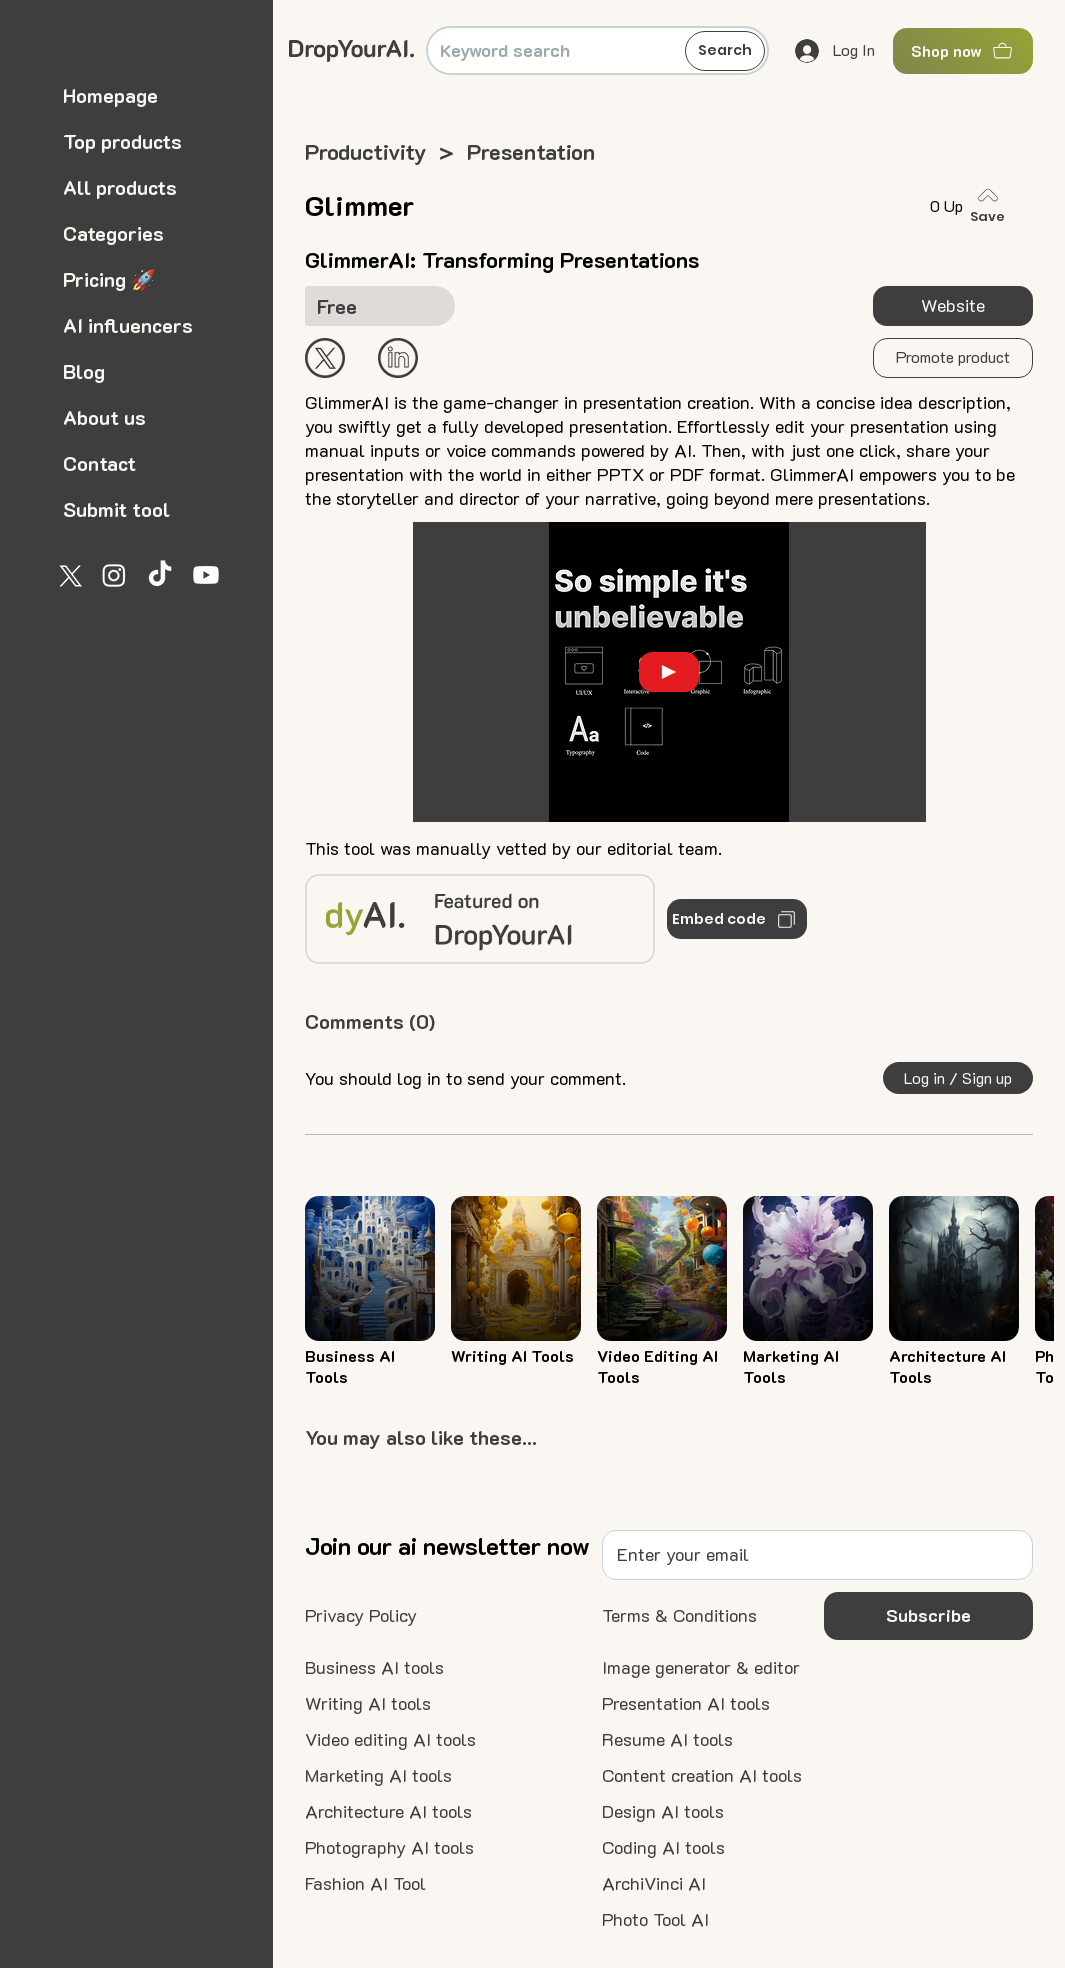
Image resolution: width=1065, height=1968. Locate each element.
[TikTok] (160, 575)
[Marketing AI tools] (378, 1776)
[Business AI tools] (374, 1668)
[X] (68, 575)
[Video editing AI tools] (390, 1740)
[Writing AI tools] (368, 1704)
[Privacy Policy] (361, 1616)
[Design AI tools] (663, 1812)
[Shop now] (963, 51)
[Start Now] (398, 358)
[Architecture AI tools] (388, 1812)
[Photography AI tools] (389, 1848)
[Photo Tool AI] (655, 1920)
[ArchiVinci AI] (654, 1884)
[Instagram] (114, 575)
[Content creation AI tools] (702, 1776)
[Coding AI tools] (663, 1848)
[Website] (953, 306)
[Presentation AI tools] (686, 1704)
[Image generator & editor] (701, 1668)
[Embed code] (737, 919)
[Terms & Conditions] (679, 1616)
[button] (953, 358)
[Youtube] (206, 575)
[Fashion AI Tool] (365, 1884)
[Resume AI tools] (667, 1740)
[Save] (992, 205)
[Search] (725, 51)
